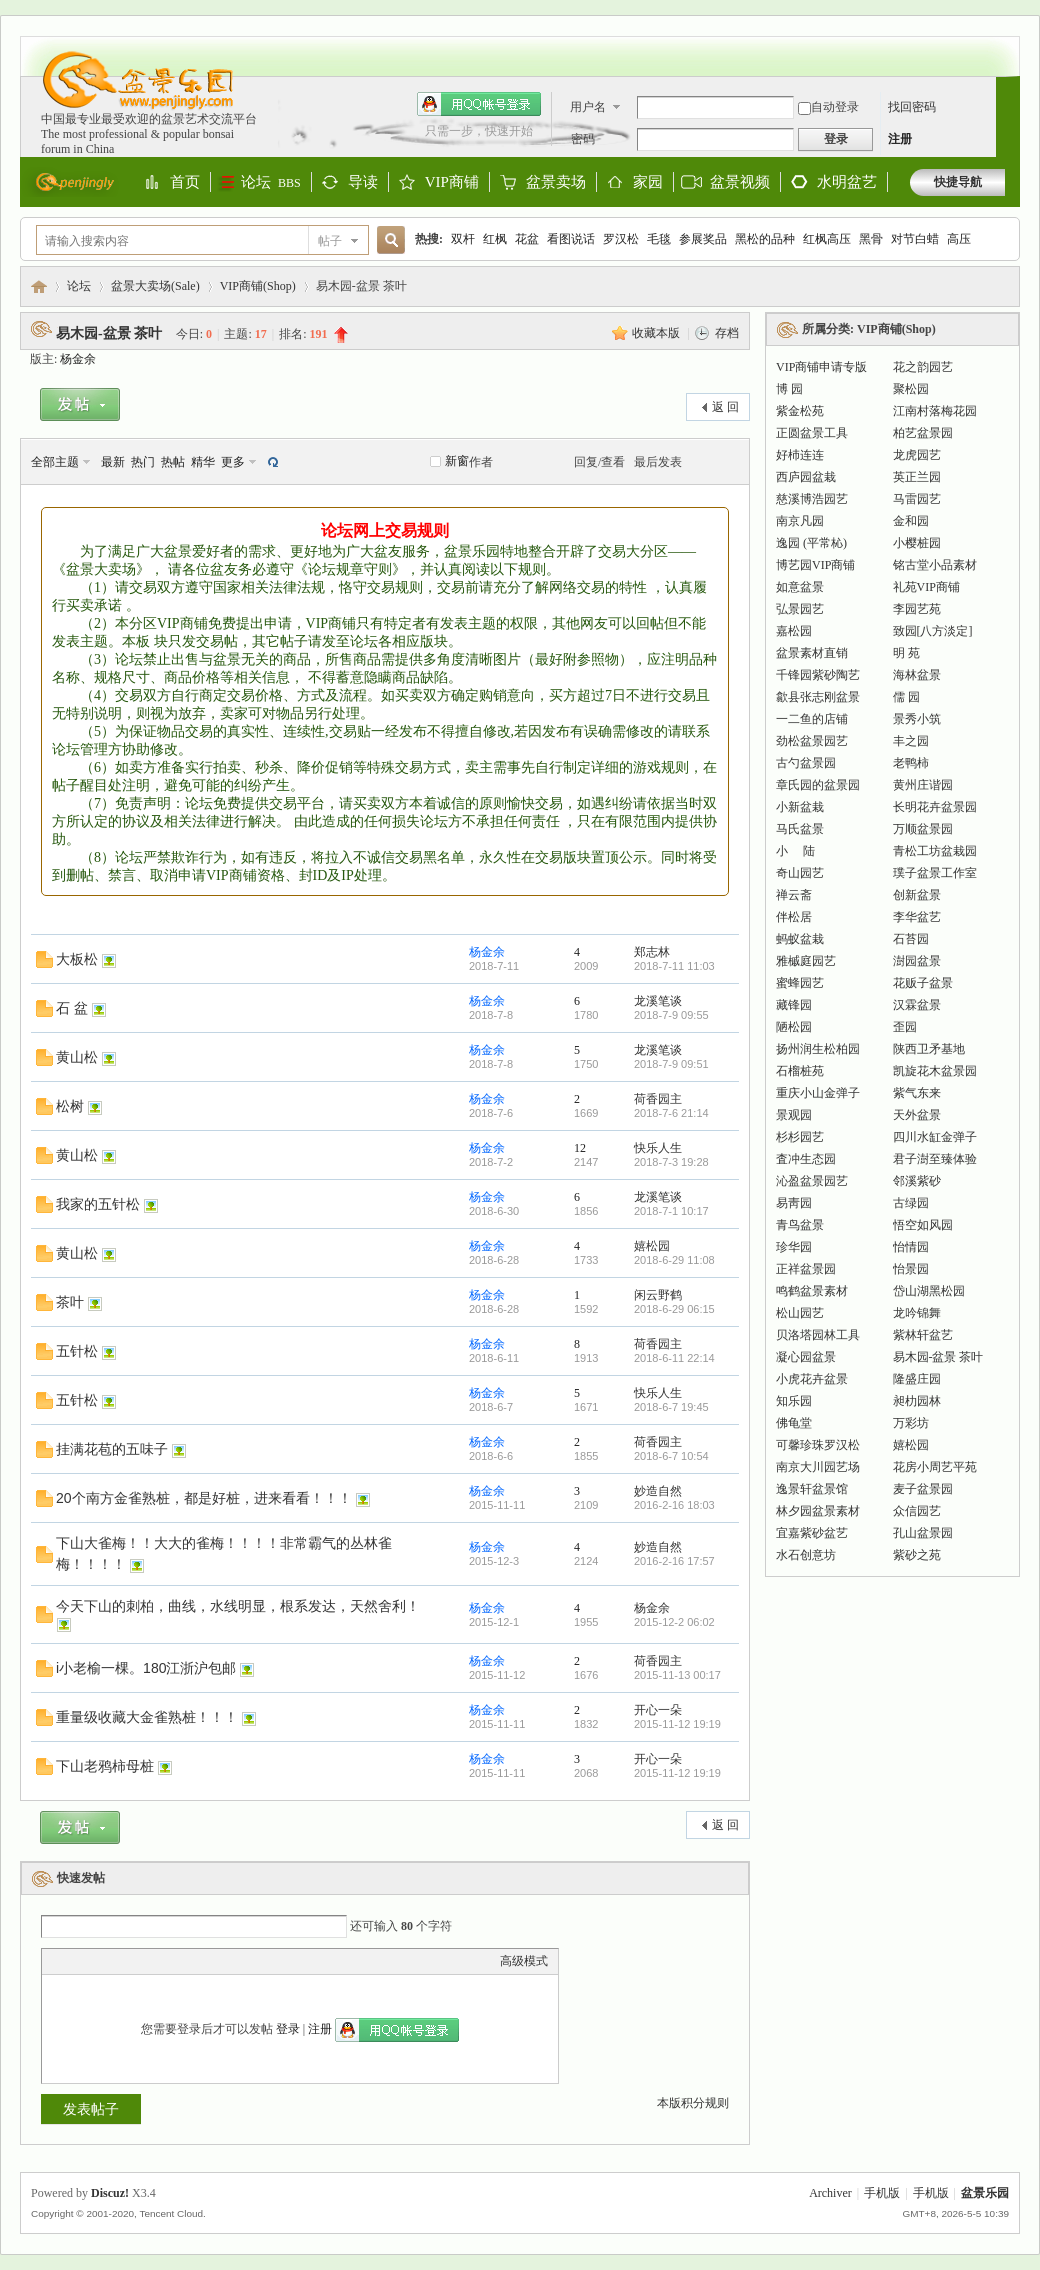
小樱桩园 (917, 543)
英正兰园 (917, 477)
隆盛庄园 (917, 1379)
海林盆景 (917, 675)
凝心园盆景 (806, 1357)
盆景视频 (740, 182)
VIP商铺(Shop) (258, 286)
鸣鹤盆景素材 (812, 1291)
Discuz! (110, 2193)
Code (177, 1961)
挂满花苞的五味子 (112, 1449)
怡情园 (911, 1247)
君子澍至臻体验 (935, 1159)
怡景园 (911, 1269)
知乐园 (794, 1401)
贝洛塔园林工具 (818, 1335)
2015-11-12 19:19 (677, 1724)
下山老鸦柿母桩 (105, 1766)
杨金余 (78, 359)
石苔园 (911, 939)
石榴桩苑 (800, 1071)
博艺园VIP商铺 (815, 565)
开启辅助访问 (1000, 46)
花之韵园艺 (923, 367)
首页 (185, 183)
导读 (363, 183)
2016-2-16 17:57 (674, 1561)
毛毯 (659, 239)
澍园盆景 (917, 961)
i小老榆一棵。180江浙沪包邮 (146, 1668)
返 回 (725, 407)
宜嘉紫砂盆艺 (812, 1533)
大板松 (77, 959)
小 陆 (795, 851)
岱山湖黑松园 (929, 1291)
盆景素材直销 (812, 653)
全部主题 (55, 462)
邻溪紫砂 (917, 1181)
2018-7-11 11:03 (674, 966)
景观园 (794, 1115)
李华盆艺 (917, 917)
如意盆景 (800, 587)
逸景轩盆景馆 (812, 1489)
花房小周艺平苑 (935, 1467)
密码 (583, 139)
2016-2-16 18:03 (674, 1505)
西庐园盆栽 (806, 477)
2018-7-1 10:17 (671, 1211)
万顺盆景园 (923, 829)
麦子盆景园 (923, 1489)
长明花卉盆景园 (935, 807)
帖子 (330, 241)
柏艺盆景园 (923, 433)
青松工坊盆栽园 (935, 851)
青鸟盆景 (800, 1225)
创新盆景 (917, 895)
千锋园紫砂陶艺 (818, 675)
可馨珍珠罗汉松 (818, 1445)
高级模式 (524, 1961)
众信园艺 (917, 1511)
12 (580, 1148)
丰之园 (911, 741)
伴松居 (794, 917)
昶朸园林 (917, 1401)
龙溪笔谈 (658, 1001)
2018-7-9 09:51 (671, 1064)
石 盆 (72, 1008)
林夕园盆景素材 (818, 1511)
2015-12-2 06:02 (674, 1622)
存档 (727, 333)
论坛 (271, 182)
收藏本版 (657, 333)
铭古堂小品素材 (935, 565)
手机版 (882, 2193)
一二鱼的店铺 (812, 719)
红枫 (495, 239)
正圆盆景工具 (812, 433)
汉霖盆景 (917, 1005)
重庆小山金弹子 (818, 1093)
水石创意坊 (806, 1555)
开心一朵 (658, 1710)
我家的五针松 (98, 1204)
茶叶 (70, 1302)
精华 (203, 462)
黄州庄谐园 (923, 785)
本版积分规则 (693, 2103)
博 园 (789, 389)
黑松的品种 (765, 239)
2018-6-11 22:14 (674, 1358)
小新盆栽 (800, 807)
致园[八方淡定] (933, 631)
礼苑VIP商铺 (926, 587)
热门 (143, 462)
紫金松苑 (800, 411)
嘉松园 (794, 631)
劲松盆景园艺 (812, 741)
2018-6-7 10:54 (671, 1456)
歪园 (905, 1027)
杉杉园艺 (800, 1137)
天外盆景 (917, 1115)
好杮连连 (800, 455)
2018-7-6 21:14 (671, 1113)
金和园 (911, 521)
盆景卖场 (556, 183)
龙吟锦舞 (917, 1313)
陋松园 (794, 1027)
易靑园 (794, 1203)
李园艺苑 (917, 609)
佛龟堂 (794, 1423)
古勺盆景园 (806, 763)
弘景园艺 (800, 609)
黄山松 (77, 1057)
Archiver (830, 2193)
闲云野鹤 (658, 1295)
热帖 (173, 462)
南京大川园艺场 (818, 1467)
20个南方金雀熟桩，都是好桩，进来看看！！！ (204, 1498)
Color (77, 1961)
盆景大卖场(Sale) (155, 286)
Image (102, 1961)
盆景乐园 (39, 286)
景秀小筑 (917, 719)
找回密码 (912, 107)
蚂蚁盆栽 (800, 939)
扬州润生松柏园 (818, 1049)
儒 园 (906, 697)
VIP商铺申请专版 (821, 367)
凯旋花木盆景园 (935, 1071)
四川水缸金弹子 (935, 1137)
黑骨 (871, 239)
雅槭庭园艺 (806, 961)
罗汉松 (621, 239)
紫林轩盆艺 (923, 1335)
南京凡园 (800, 521)
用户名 (588, 107)
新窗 (457, 461)
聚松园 (911, 389)
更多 (233, 462)
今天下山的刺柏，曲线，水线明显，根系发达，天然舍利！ (238, 1606)
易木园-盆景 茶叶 (109, 333)
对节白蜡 (915, 239)
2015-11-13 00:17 (677, 1675)
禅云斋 (794, 895)
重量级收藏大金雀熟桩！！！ (147, 1717)
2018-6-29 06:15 (674, 1309)
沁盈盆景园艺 (812, 1181)
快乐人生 (658, 1148)
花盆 (527, 239)
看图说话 (571, 239)
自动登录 (828, 107)
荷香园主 (658, 1099)
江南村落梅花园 (935, 411)
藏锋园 (794, 1005)
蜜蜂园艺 (800, 983)
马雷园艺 (917, 499)
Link (127, 1961)
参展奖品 (703, 239)
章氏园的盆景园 (818, 785)
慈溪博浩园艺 (812, 499)
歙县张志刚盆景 (818, 697)
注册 (900, 139)
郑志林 (652, 952)
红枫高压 (827, 239)
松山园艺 (800, 1313)
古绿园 (911, 1203)
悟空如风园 (923, 1225)
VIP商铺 (452, 183)
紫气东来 (917, 1093)
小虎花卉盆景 (812, 1379)
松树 (70, 1106)
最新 (113, 462)
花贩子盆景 (923, 983)
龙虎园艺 (917, 455)
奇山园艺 (800, 873)
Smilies (202, 1961)
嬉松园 (652, 1246)
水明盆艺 (847, 182)
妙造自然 (658, 1491)
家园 (648, 183)
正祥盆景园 (806, 1269)
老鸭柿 (911, 763)
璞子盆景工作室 (935, 873)
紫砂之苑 (917, 1555)
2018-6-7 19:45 (671, 1407)
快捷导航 (958, 182)
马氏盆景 (800, 829)
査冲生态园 (806, 1159)
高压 (959, 239)
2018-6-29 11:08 (674, 1260)
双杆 (463, 239)
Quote (152, 1961)
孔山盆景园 (923, 1533)
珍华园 (794, 1247)
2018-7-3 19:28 (671, 1162)
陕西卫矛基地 (929, 1049)
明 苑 (906, 653)
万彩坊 (911, 1423)
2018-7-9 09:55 (671, 1015)
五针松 (77, 1351)
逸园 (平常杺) (811, 543)
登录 (288, 2029)
